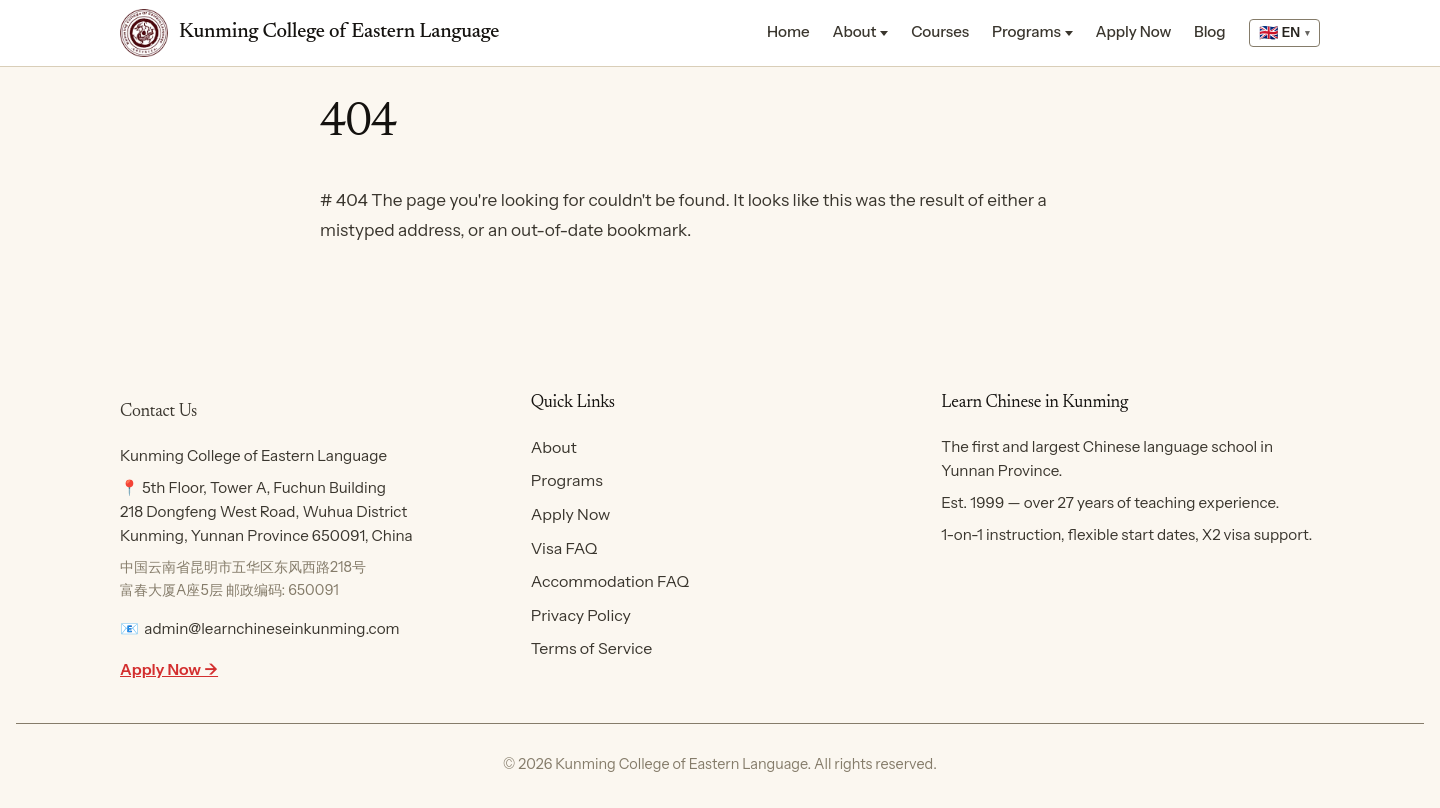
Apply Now (1134, 31)
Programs (1026, 31)
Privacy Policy (581, 615)
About (854, 31)
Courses (940, 31)
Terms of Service (592, 648)
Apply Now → (169, 669)
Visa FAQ (564, 548)
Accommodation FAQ (610, 581)
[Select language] (1284, 33)
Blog (1210, 31)
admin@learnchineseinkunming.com (271, 628)
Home (788, 31)
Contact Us (158, 412)
